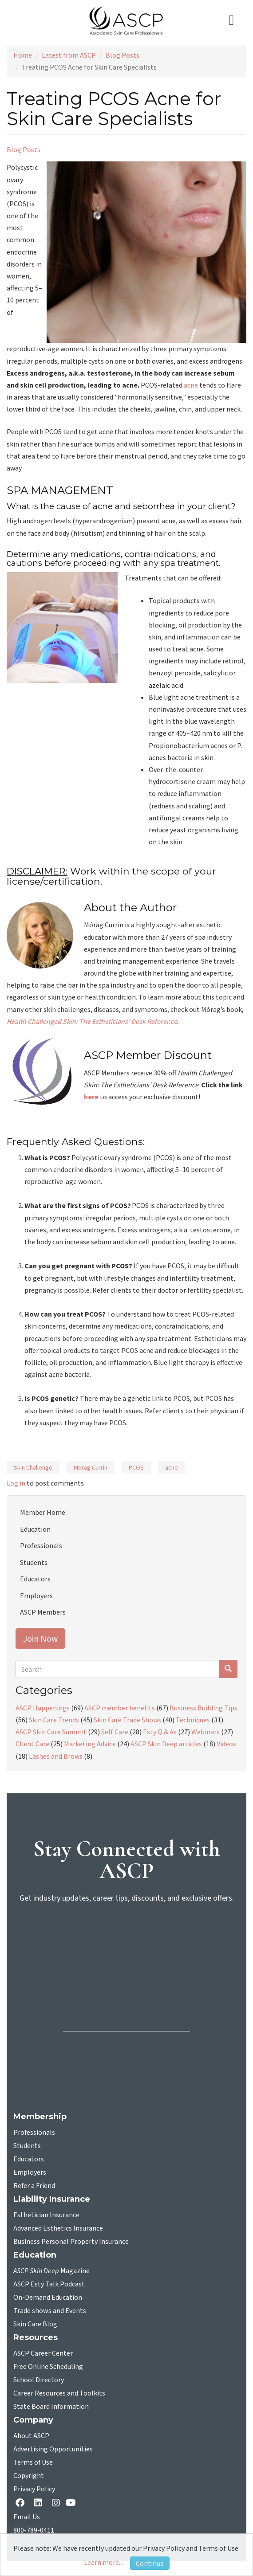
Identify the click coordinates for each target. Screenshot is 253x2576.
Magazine (51, 2271)
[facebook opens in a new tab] (21, 2503)
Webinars (205, 1731)
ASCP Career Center (43, 2353)
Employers (36, 1595)
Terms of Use (33, 2462)
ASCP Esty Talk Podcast (49, 2284)
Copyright (28, 2476)
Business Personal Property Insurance (71, 2242)
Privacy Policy (34, 2489)
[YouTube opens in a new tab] (72, 2502)
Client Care (32, 1743)
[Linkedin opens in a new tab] (40, 2503)
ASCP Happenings (43, 1707)
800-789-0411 (33, 2530)
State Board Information (51, 2406)
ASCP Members (43, 1612)
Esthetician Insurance (46, 2215)
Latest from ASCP (69, 55)
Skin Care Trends (54, 1719)
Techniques (193, 1719)
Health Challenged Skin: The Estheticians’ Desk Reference (92, 1021)
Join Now (40, 1638)
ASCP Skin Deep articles (166, 1743)
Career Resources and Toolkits (59, 2393)
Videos (226, 1743)
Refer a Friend (34, 2186)
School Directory (38, 2380)
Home (22, 55)
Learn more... (103, 2562)
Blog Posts (122, 55)
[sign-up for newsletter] (126, 1944)
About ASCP (31, 2436)
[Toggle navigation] (234, 20)
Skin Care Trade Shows (127, 1719)
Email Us (26, 2517)
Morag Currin (90, 1467)
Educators (35, 1578)
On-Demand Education (47, 2297)
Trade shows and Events (49, 2311)
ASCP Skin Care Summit (51, 1731)
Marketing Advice (90, 1743)
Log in (16, 1482)
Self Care (114, 1731)
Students (33, 1562)
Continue (150, 2563)
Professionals (41, 1545)
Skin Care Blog (35, 2324)
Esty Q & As (160, 1731)
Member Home (42, 1512)
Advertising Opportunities (53, 2449)
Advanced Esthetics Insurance (58, 2228)
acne (191, 384)
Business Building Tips (203, 1707)
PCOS (136, 1467)
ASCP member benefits (119, 1707)
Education (35, 1529)
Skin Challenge (33, 1467)
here (91, 1096)
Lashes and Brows (56, 1756)
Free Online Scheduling (48, 2367)
